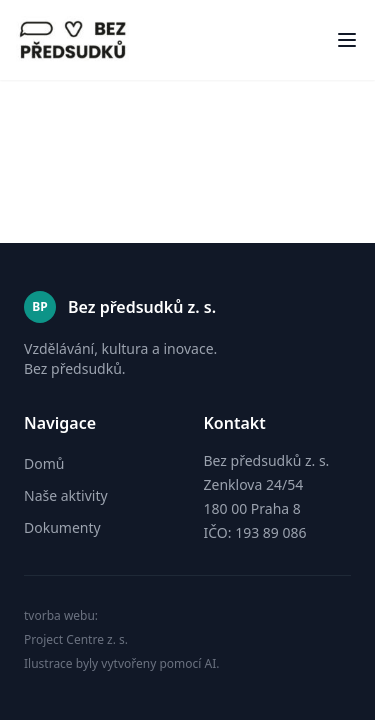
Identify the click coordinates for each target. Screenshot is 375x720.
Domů (44, 463)
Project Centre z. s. (76, 640)
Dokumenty (62, 527)
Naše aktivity (66, 495)
